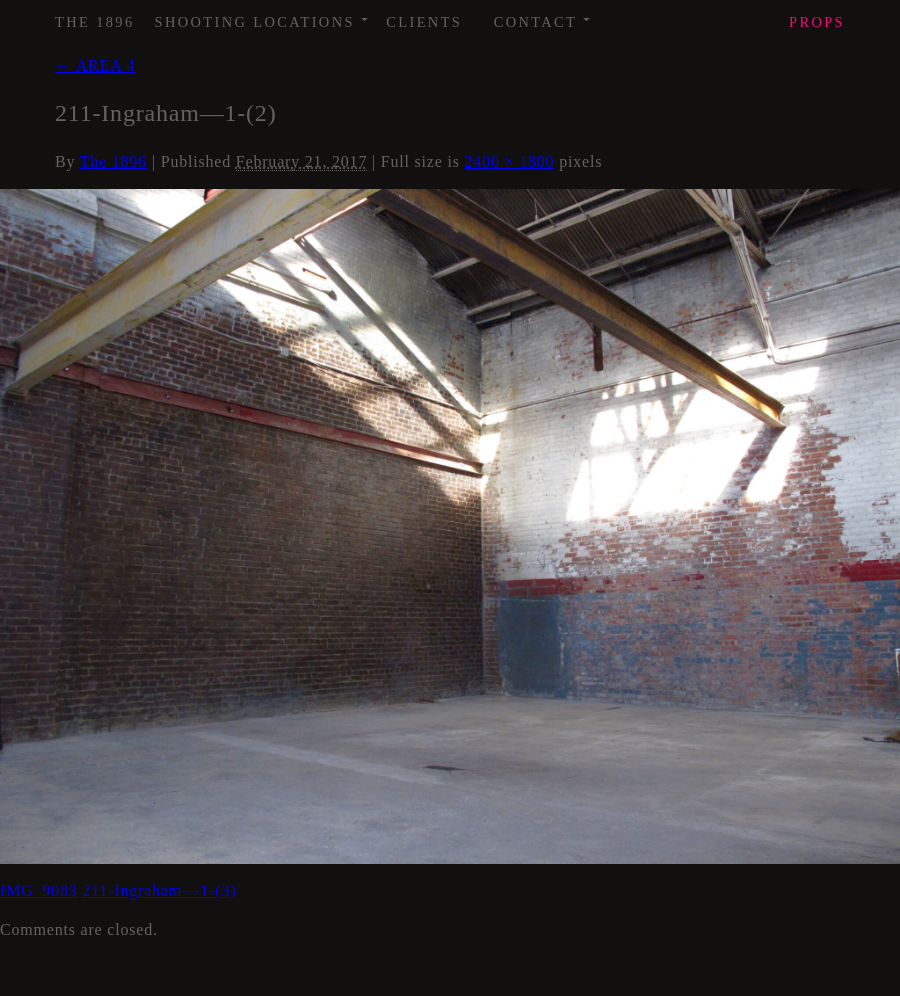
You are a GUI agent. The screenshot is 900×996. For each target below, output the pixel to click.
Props (817, 22)
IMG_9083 (39, 890)
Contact (543, 15)
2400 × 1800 (510, 161)
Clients (424, 22)
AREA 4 (95, 65)
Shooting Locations (262, 15)
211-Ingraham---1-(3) (159, 890)
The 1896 (95, 22)
